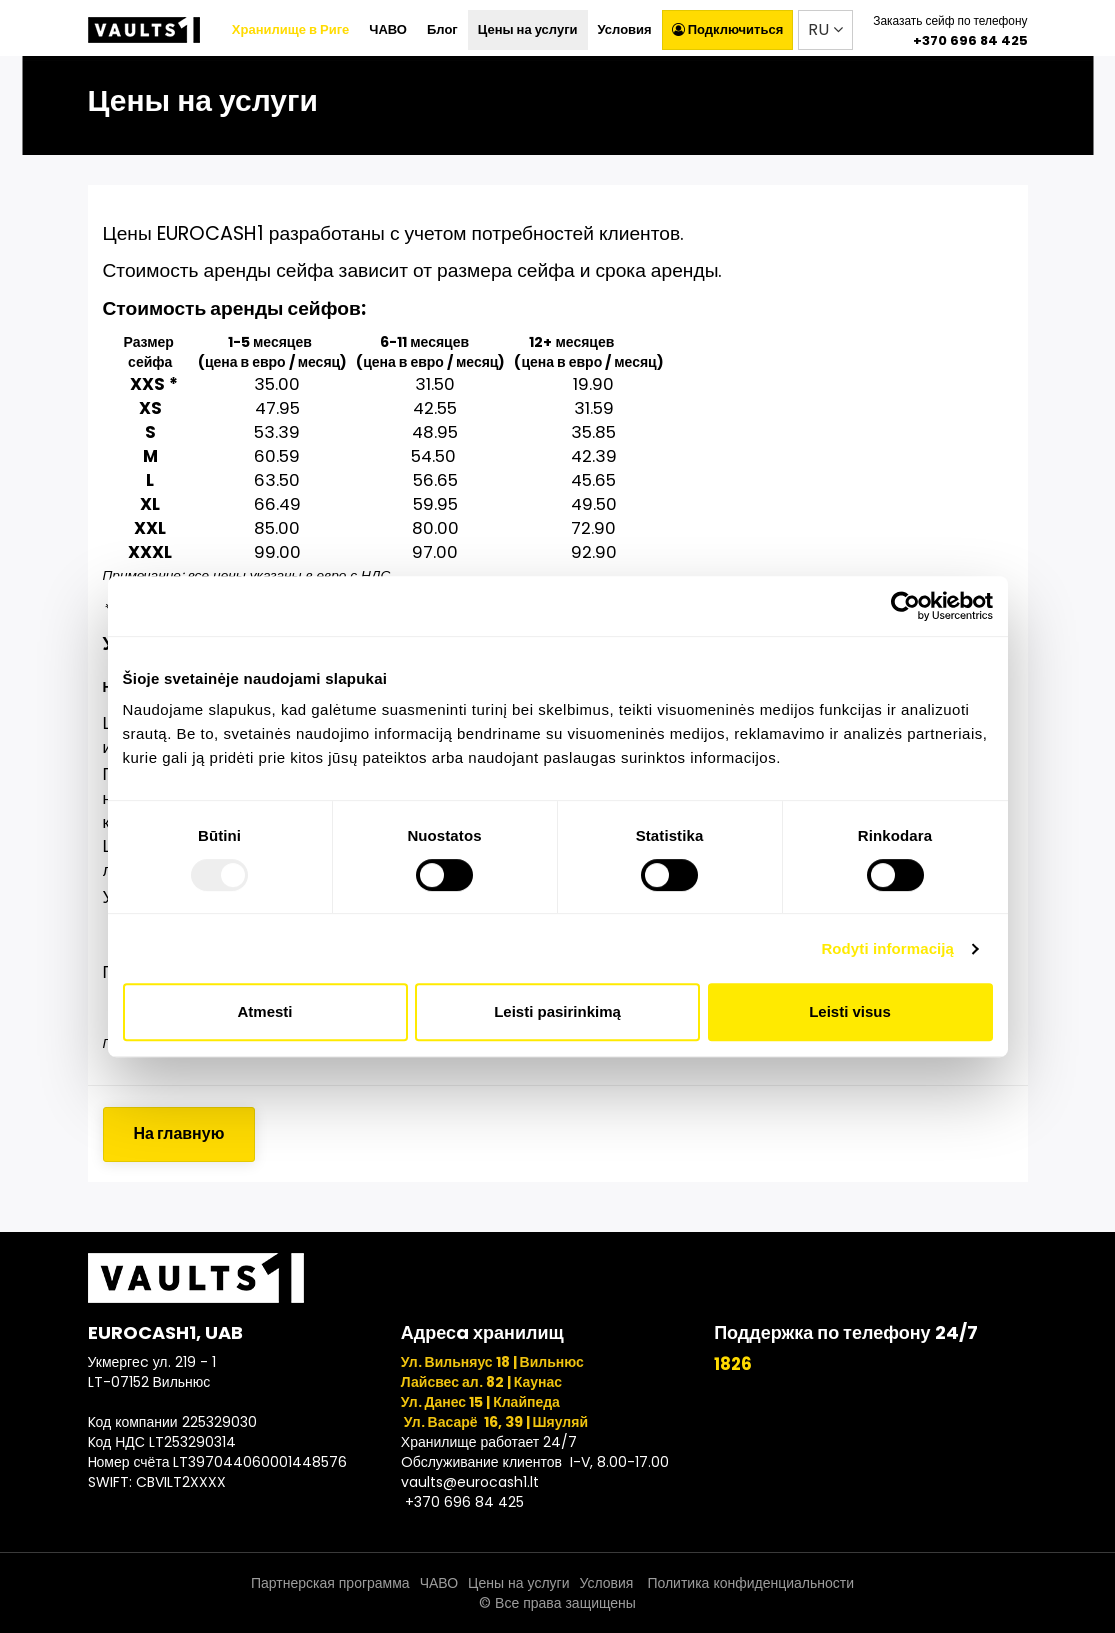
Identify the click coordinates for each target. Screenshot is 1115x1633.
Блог (442, 29)
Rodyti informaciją (887, 948)
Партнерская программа (330, 1583)
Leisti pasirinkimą (557, 1011)
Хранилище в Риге (290, 29)
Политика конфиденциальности (748, 1583)
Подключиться (728, 29)
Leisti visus (850, 1011)
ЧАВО (388, 29)
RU (825, 29)
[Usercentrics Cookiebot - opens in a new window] (905, 606)
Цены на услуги (528, 29)
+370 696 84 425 (970, 40)
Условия (625, 29)
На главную (179, 1133)
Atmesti (264, 1011)
